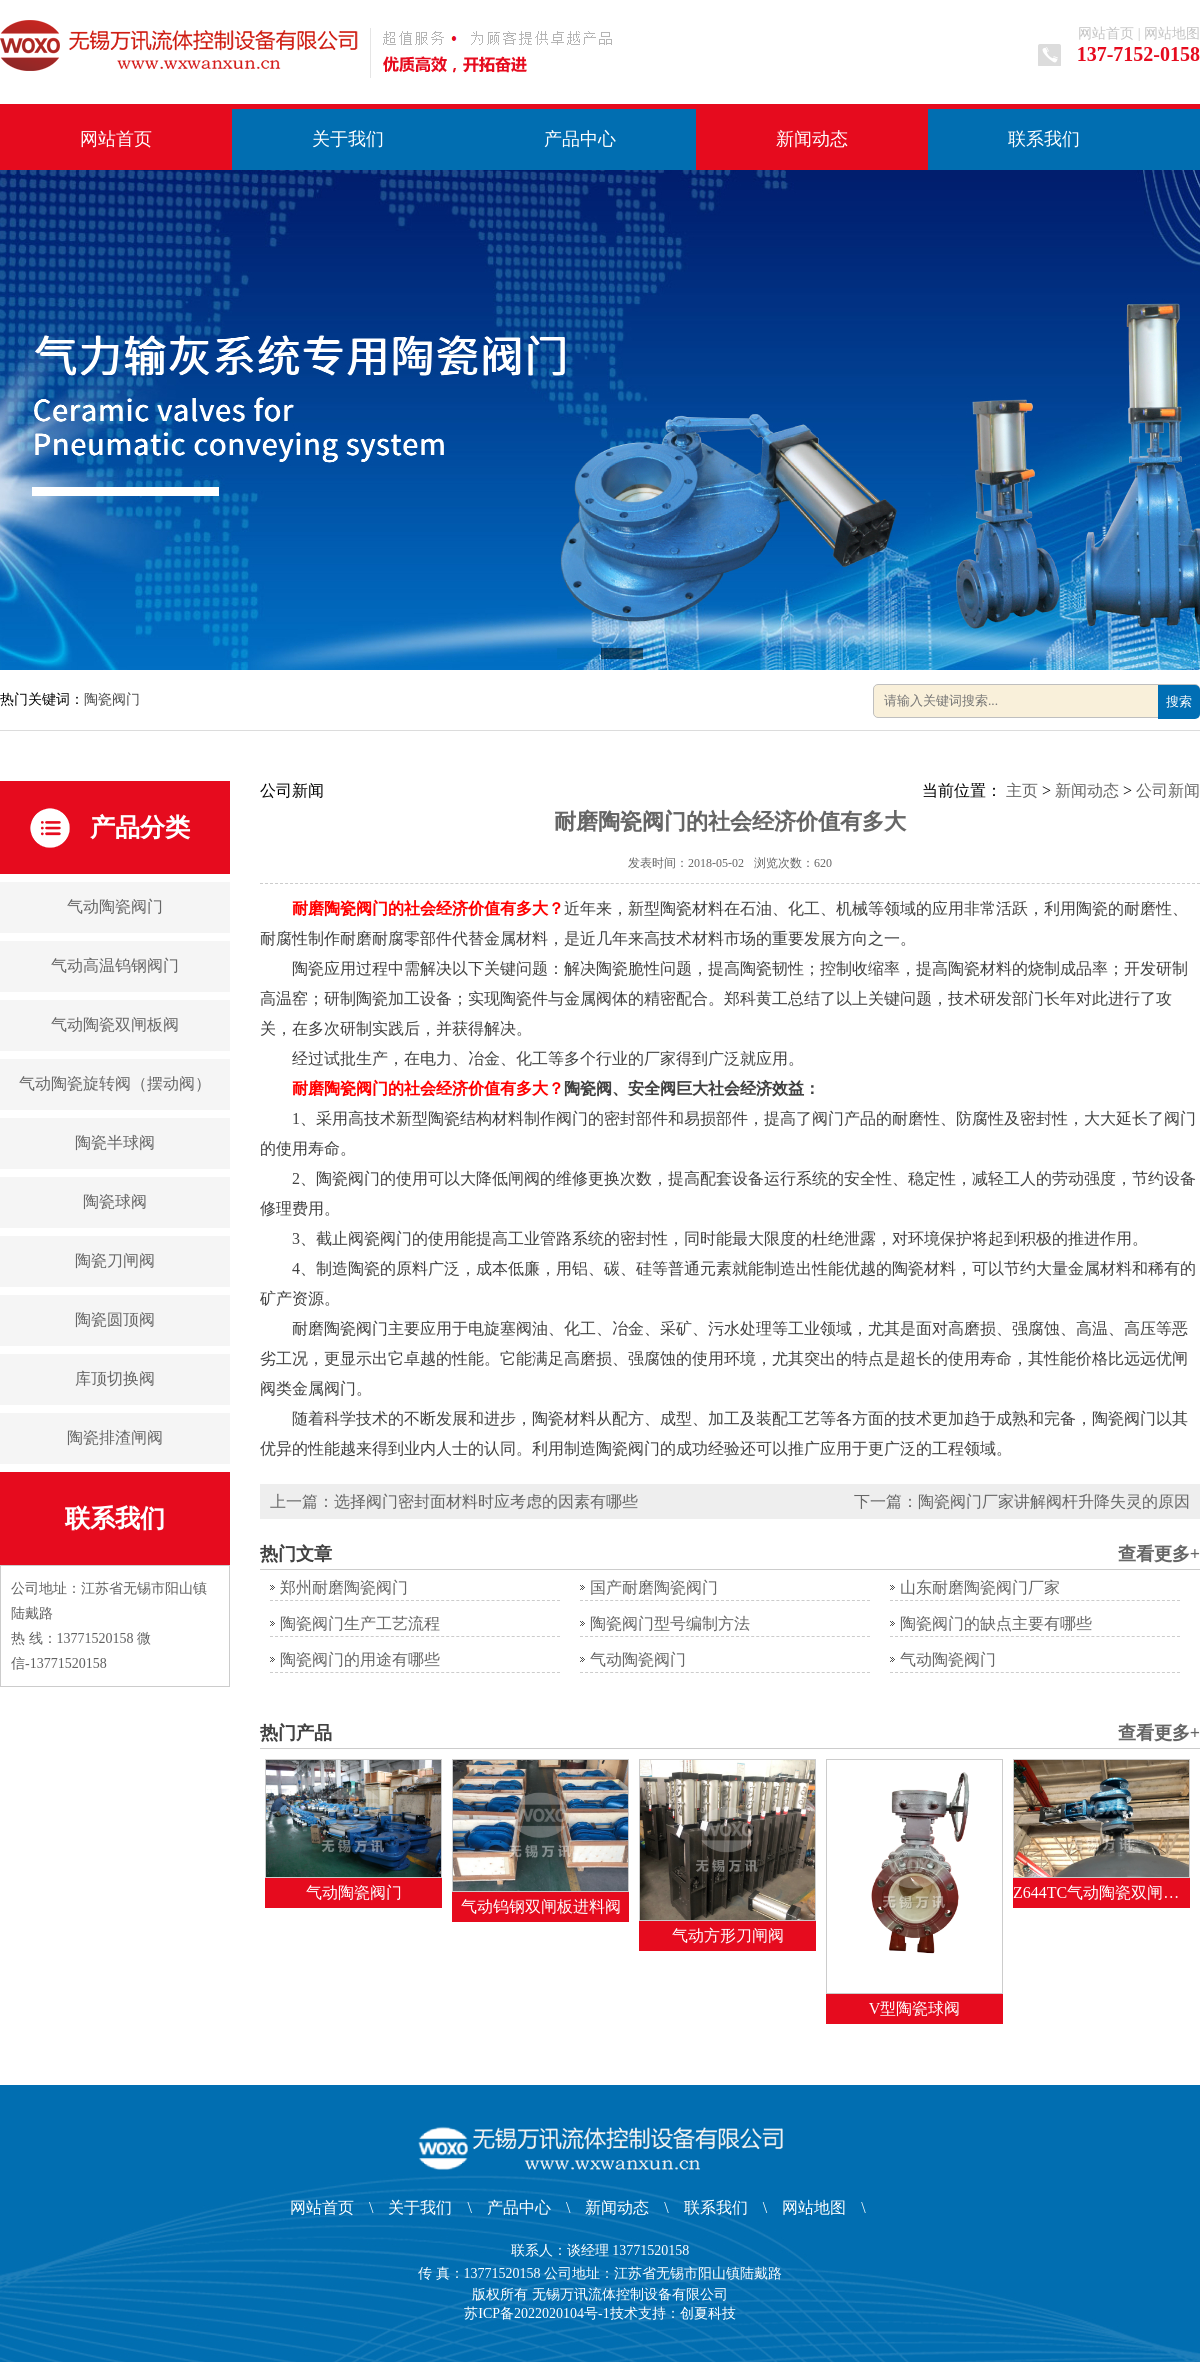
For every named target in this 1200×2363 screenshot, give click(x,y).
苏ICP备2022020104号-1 (536, 2313)
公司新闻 (1168, 790)
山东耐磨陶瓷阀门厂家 (980, 1587)
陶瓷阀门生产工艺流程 (360, 1623)
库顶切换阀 (115, 1378)
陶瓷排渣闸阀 (115, 1437)
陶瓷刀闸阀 (115, 1260)
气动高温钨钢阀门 (115, 965)
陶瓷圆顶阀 (115, 1319)
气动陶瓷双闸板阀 (115, 1024)
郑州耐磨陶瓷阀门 (344, 1587)
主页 (1022, 790)
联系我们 (1044, 139)
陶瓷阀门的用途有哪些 (360, 1659)
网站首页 (1106, 33)
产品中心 (580, 139)
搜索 (1179, 701)
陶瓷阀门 (112, 699)
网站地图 (1172, 33)
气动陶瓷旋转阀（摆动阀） (115, 1083)
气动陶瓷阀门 (115, 906)
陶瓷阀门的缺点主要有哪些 (996, 1623)
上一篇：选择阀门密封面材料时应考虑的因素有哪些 (454, 1501)
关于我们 (348, 139)
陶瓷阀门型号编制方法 (670, 1623)
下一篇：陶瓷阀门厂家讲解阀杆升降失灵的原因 (1022, 1501)
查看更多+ (1159, 1554)
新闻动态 (812, 139)
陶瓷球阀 (115, 1201)
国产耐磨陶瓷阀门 (654, 1587)
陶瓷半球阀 (115, 1142)
